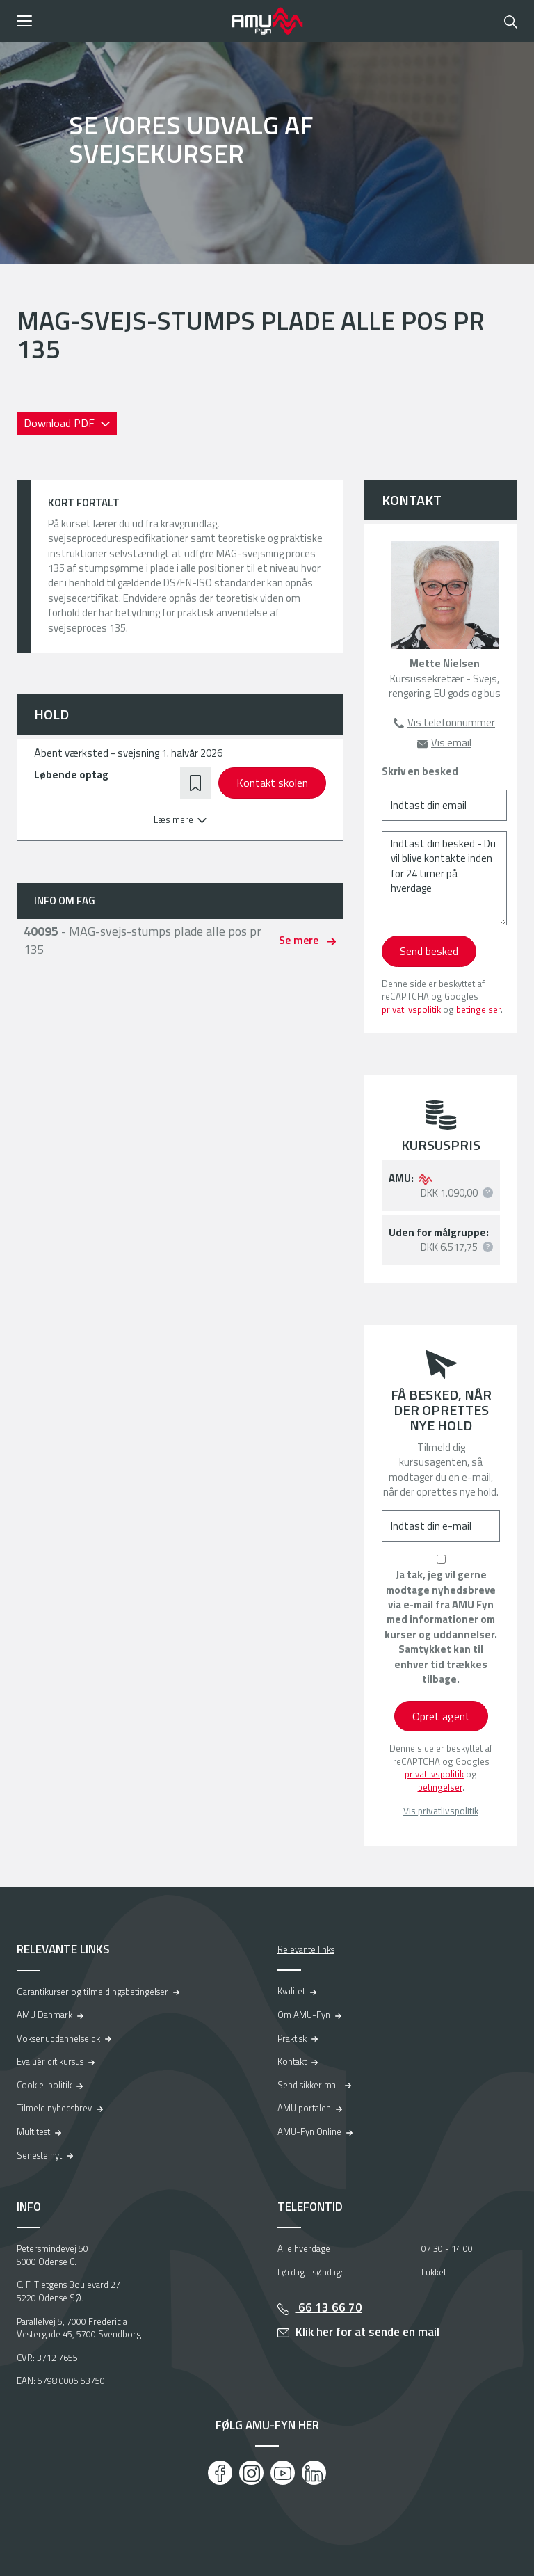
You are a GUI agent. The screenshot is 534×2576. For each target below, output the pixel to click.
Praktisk (292, 2038)
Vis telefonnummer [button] (451, 722)
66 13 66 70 (329, 2307)
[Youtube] (282, 2473)
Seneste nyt (39, 2155)
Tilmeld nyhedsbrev (54, 2108)
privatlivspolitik (411, 1009)
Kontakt (292, 2061)
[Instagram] (251, 2473)
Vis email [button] (451, 742)
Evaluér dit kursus (50, 2061)
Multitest (33, 2131)
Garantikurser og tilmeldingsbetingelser (92, 1992)
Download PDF (60, 423)
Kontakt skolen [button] (272, 782)
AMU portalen (304, 2108)
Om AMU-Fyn (303, 2015)
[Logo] (267, 21)
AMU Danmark (44, 2015)
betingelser (478, 1009)
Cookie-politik (44, 2085)
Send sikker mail (308, 2085)
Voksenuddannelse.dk (58, 2038)
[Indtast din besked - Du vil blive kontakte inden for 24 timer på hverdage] (444, 878)
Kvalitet (291, 1991)
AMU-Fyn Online (309, 2131)
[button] (119, 20)
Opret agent (441, 1716)
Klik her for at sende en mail (367, 2331)
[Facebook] (220, 2473)
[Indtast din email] (444, 805)
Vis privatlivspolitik (440, 1811)
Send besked (429, 951)
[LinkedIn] (314, 2473)
